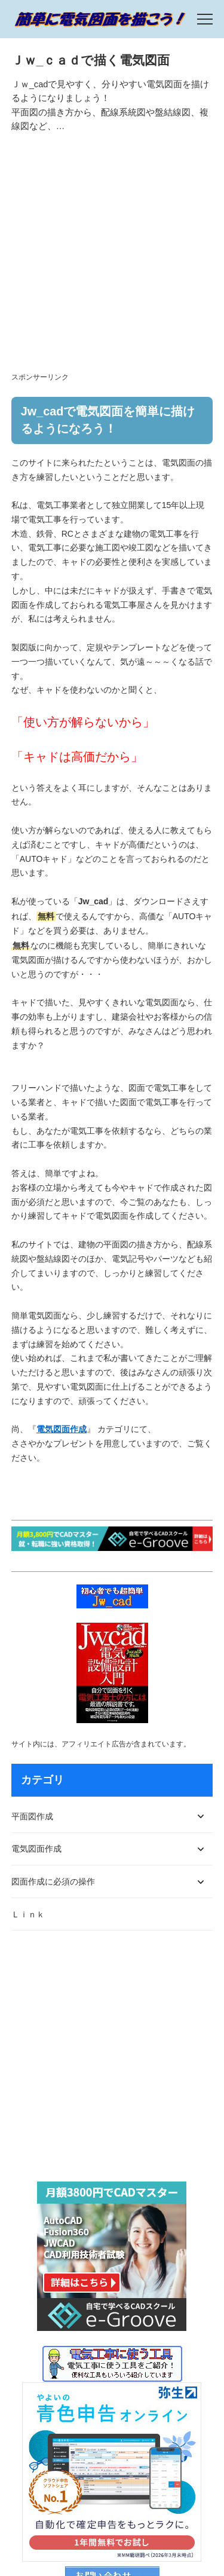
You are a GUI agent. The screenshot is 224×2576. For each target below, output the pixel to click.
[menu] (205, 19)
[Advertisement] (112, 258)
